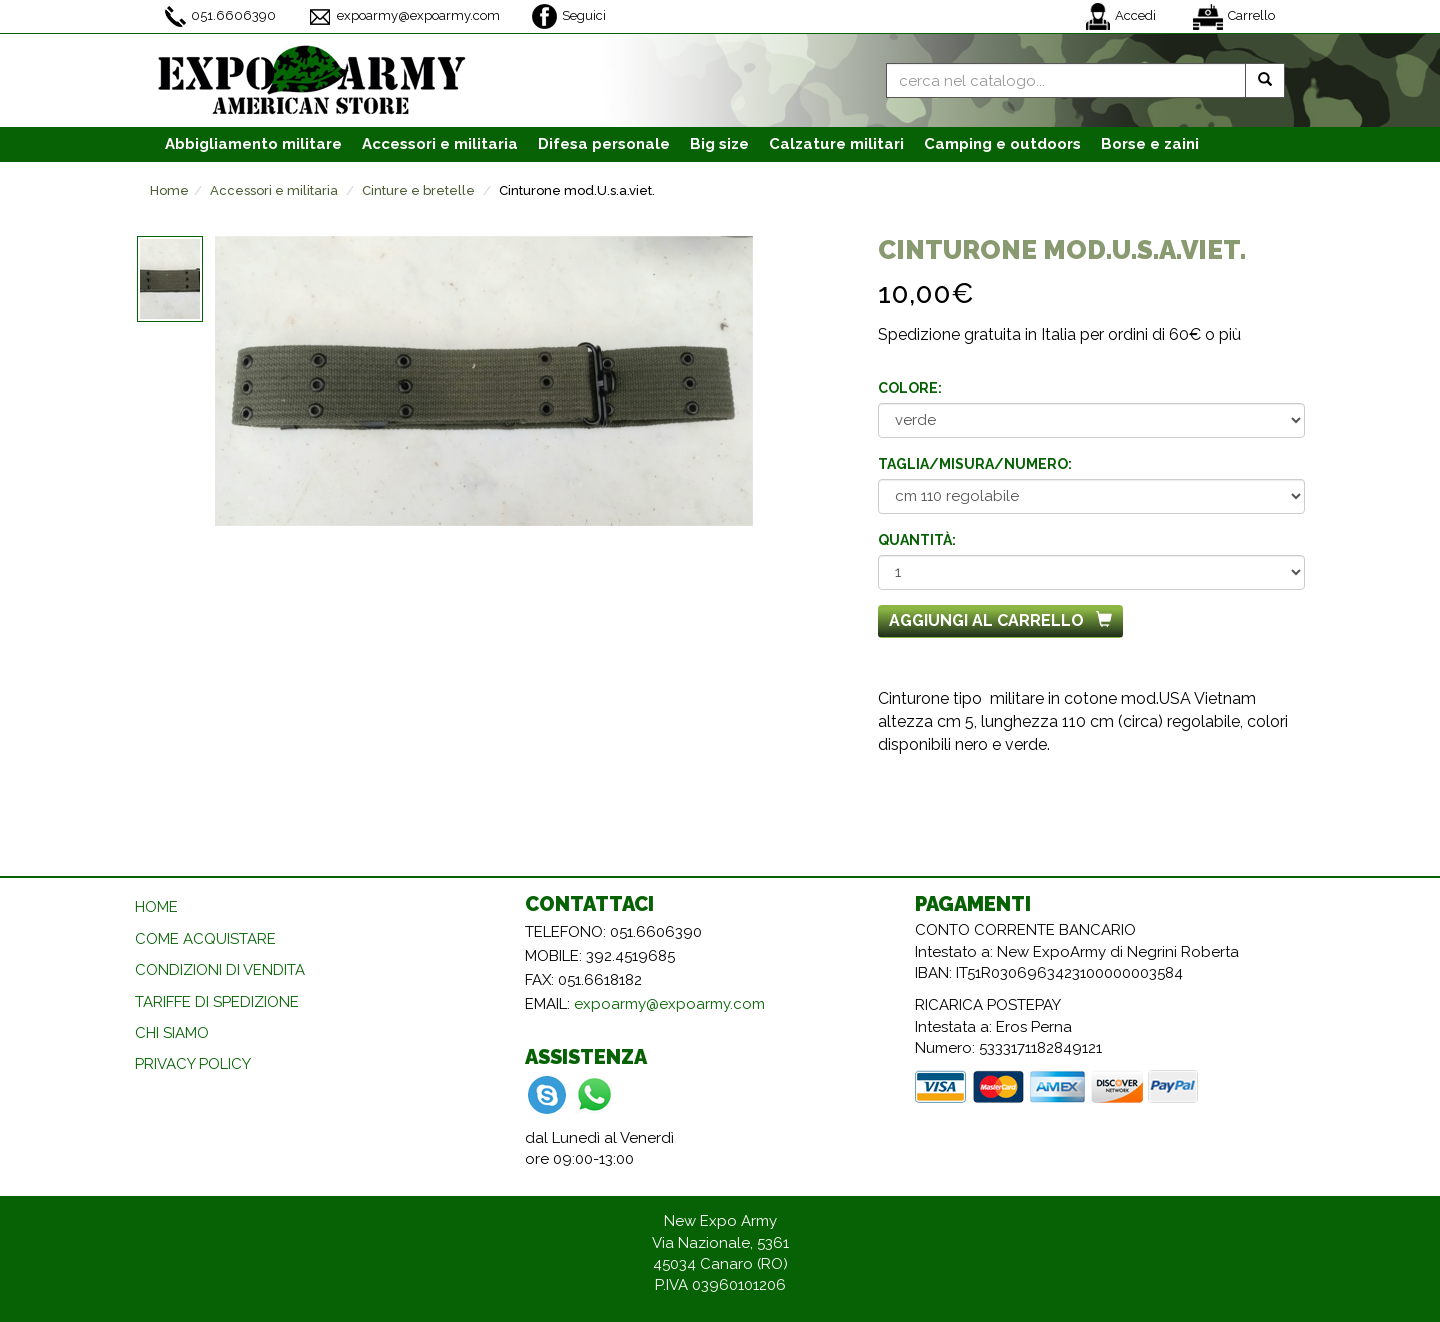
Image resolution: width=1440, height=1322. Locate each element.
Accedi (1121, 16)
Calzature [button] (836, 144)
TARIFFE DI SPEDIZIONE (217, 1002)
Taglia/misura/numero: (975, 464)
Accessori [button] (440, 144)
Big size (719, 144)
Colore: (910, 388)
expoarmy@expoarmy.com (404, 17)
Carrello (1234, 17)
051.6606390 (220, 16)
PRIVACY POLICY (193, 1064)
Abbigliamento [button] (253, 144)
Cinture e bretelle (418, 190)
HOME (156, 907)
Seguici (569, 16)
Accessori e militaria (274, 190)
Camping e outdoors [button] (1002, 144)
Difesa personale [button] (604, 144)
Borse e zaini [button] (1150, 144)
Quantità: (917, 540)
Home (169, 190)
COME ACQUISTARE (205, 939)
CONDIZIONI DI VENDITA (220, 970)
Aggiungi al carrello (1000, 620)
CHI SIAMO (172, 1033)
